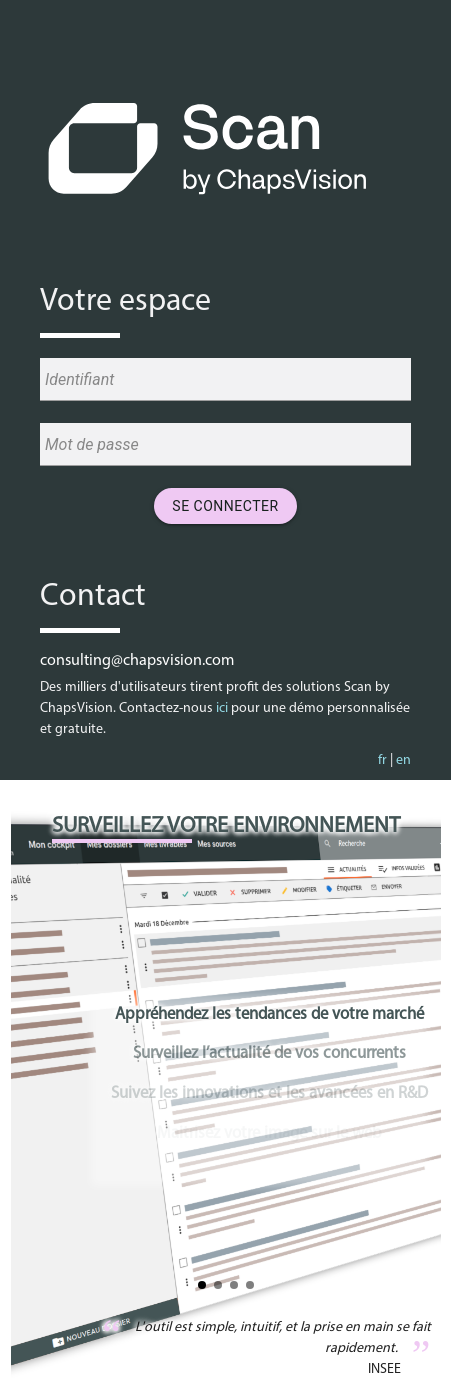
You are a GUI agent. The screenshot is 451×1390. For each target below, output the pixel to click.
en (403, 760)
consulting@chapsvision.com (137, 661)
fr (382, 760)
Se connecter (225, 506)
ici (222, 708)
